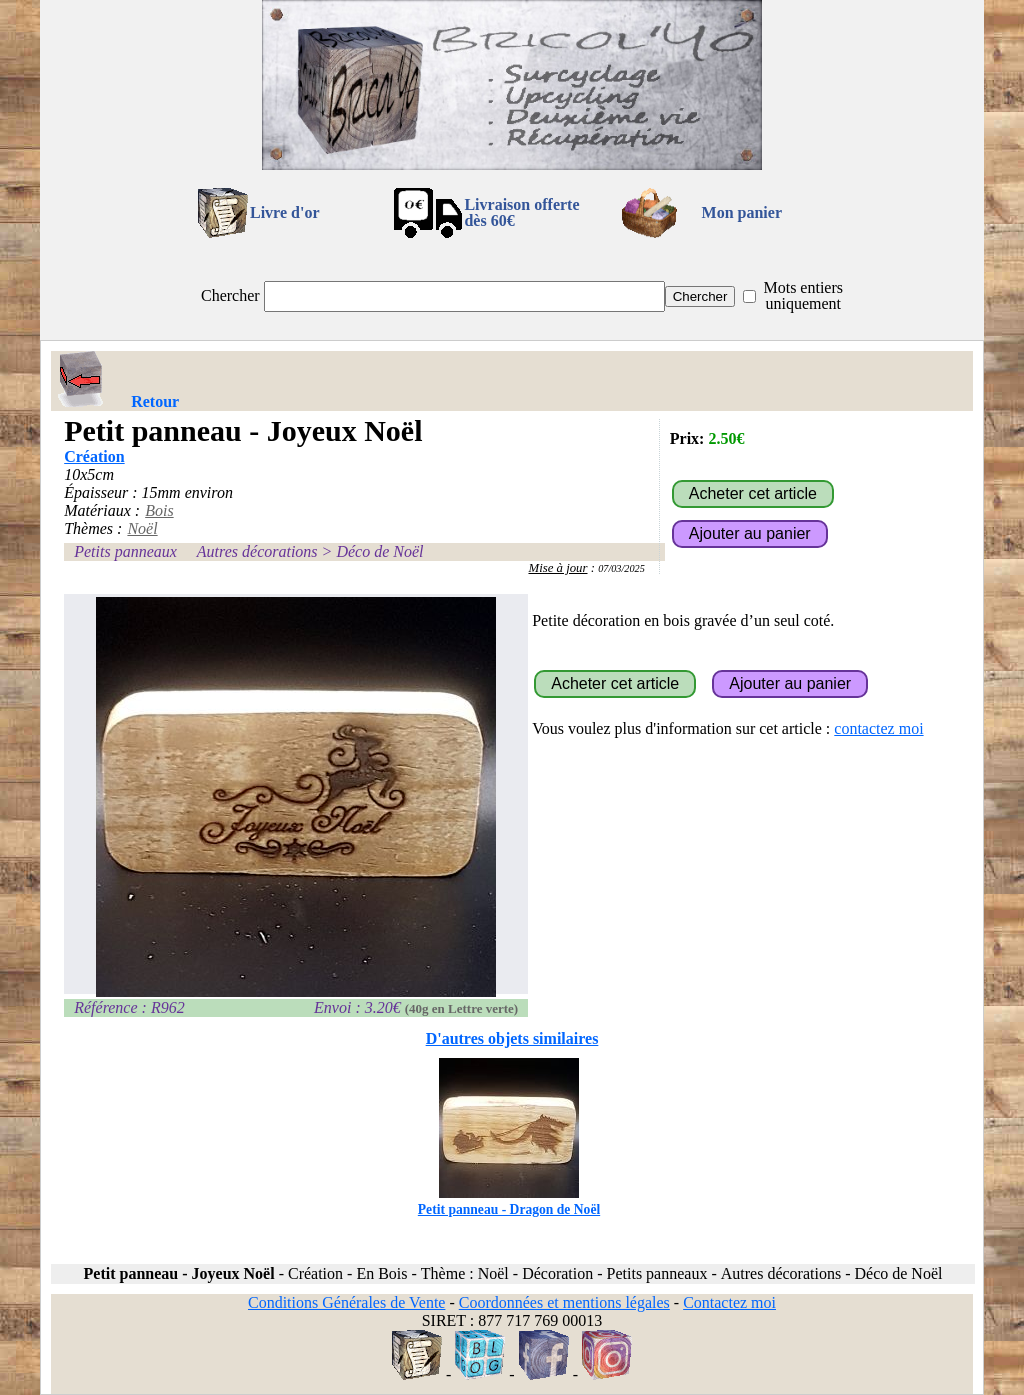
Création (94, 456)
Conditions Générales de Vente (346, 1302)
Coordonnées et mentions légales (564, 1302)
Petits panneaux (125, 551)
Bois (159, 510)
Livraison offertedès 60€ (521, 212)
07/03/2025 (621, 568)
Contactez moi (729, 1302)
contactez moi (878, 728)
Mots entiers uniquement (803, 295)
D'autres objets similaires (512, 1038)
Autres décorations (257, 551)
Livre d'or (284, 212)
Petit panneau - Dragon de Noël (509, 1201)
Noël (142, 528)
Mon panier (742, 212)
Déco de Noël (379, 551)
